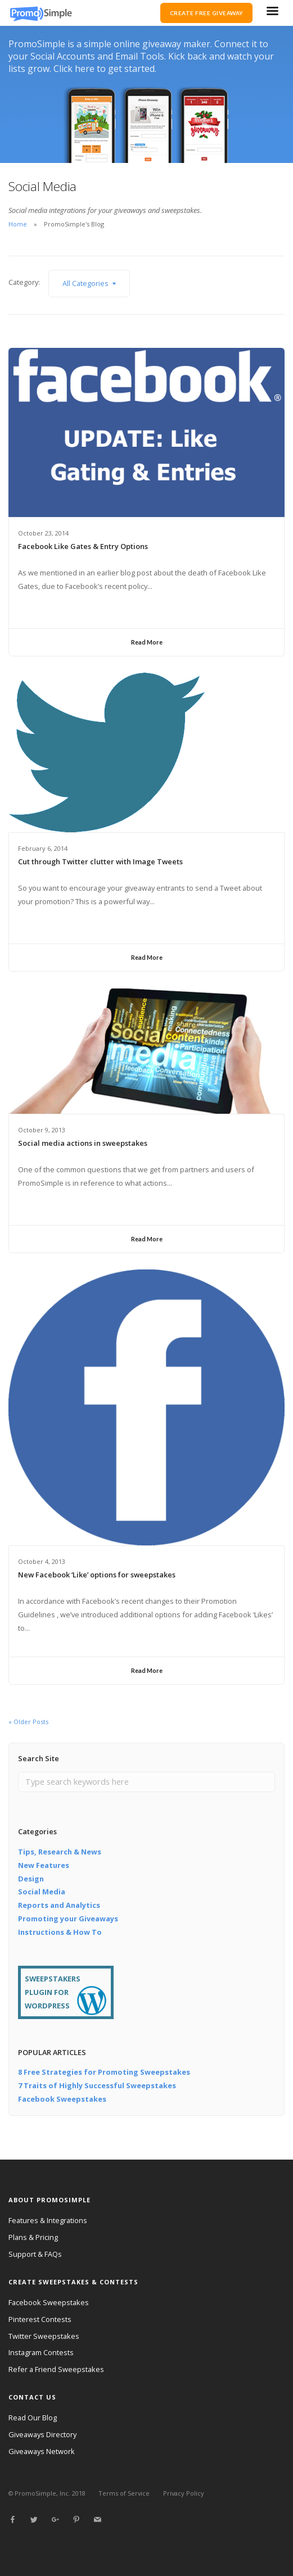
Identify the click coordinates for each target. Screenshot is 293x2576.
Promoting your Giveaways (68, 1918)
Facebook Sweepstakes (62, 2099)
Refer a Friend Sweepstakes (56, 2369)
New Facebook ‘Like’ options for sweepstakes (96, 1575)
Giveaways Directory (42, 2434)
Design (31, 1879)
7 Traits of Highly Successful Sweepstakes (97, 2085)
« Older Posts (28, 1721)
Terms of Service (124, 2493)
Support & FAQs (35, 2254)
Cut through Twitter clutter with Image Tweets (100, 861)
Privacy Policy (183, 2493)
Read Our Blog (32, 2417)
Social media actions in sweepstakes (82, 1143)
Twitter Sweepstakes (43, 2336)
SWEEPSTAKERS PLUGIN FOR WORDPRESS (52, 1992)
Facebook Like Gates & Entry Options (83, 546)
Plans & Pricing (33, 2237)
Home (17, 224)
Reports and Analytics (59, 1905)
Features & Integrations (47, 2220)
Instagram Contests (41, 2352)
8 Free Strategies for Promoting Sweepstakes (104, 2072)
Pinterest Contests (39, 2319)
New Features (43, 1865)
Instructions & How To (60, 1932)
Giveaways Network (41, 2451)
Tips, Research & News (59, 1852)
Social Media (41, 1891)
